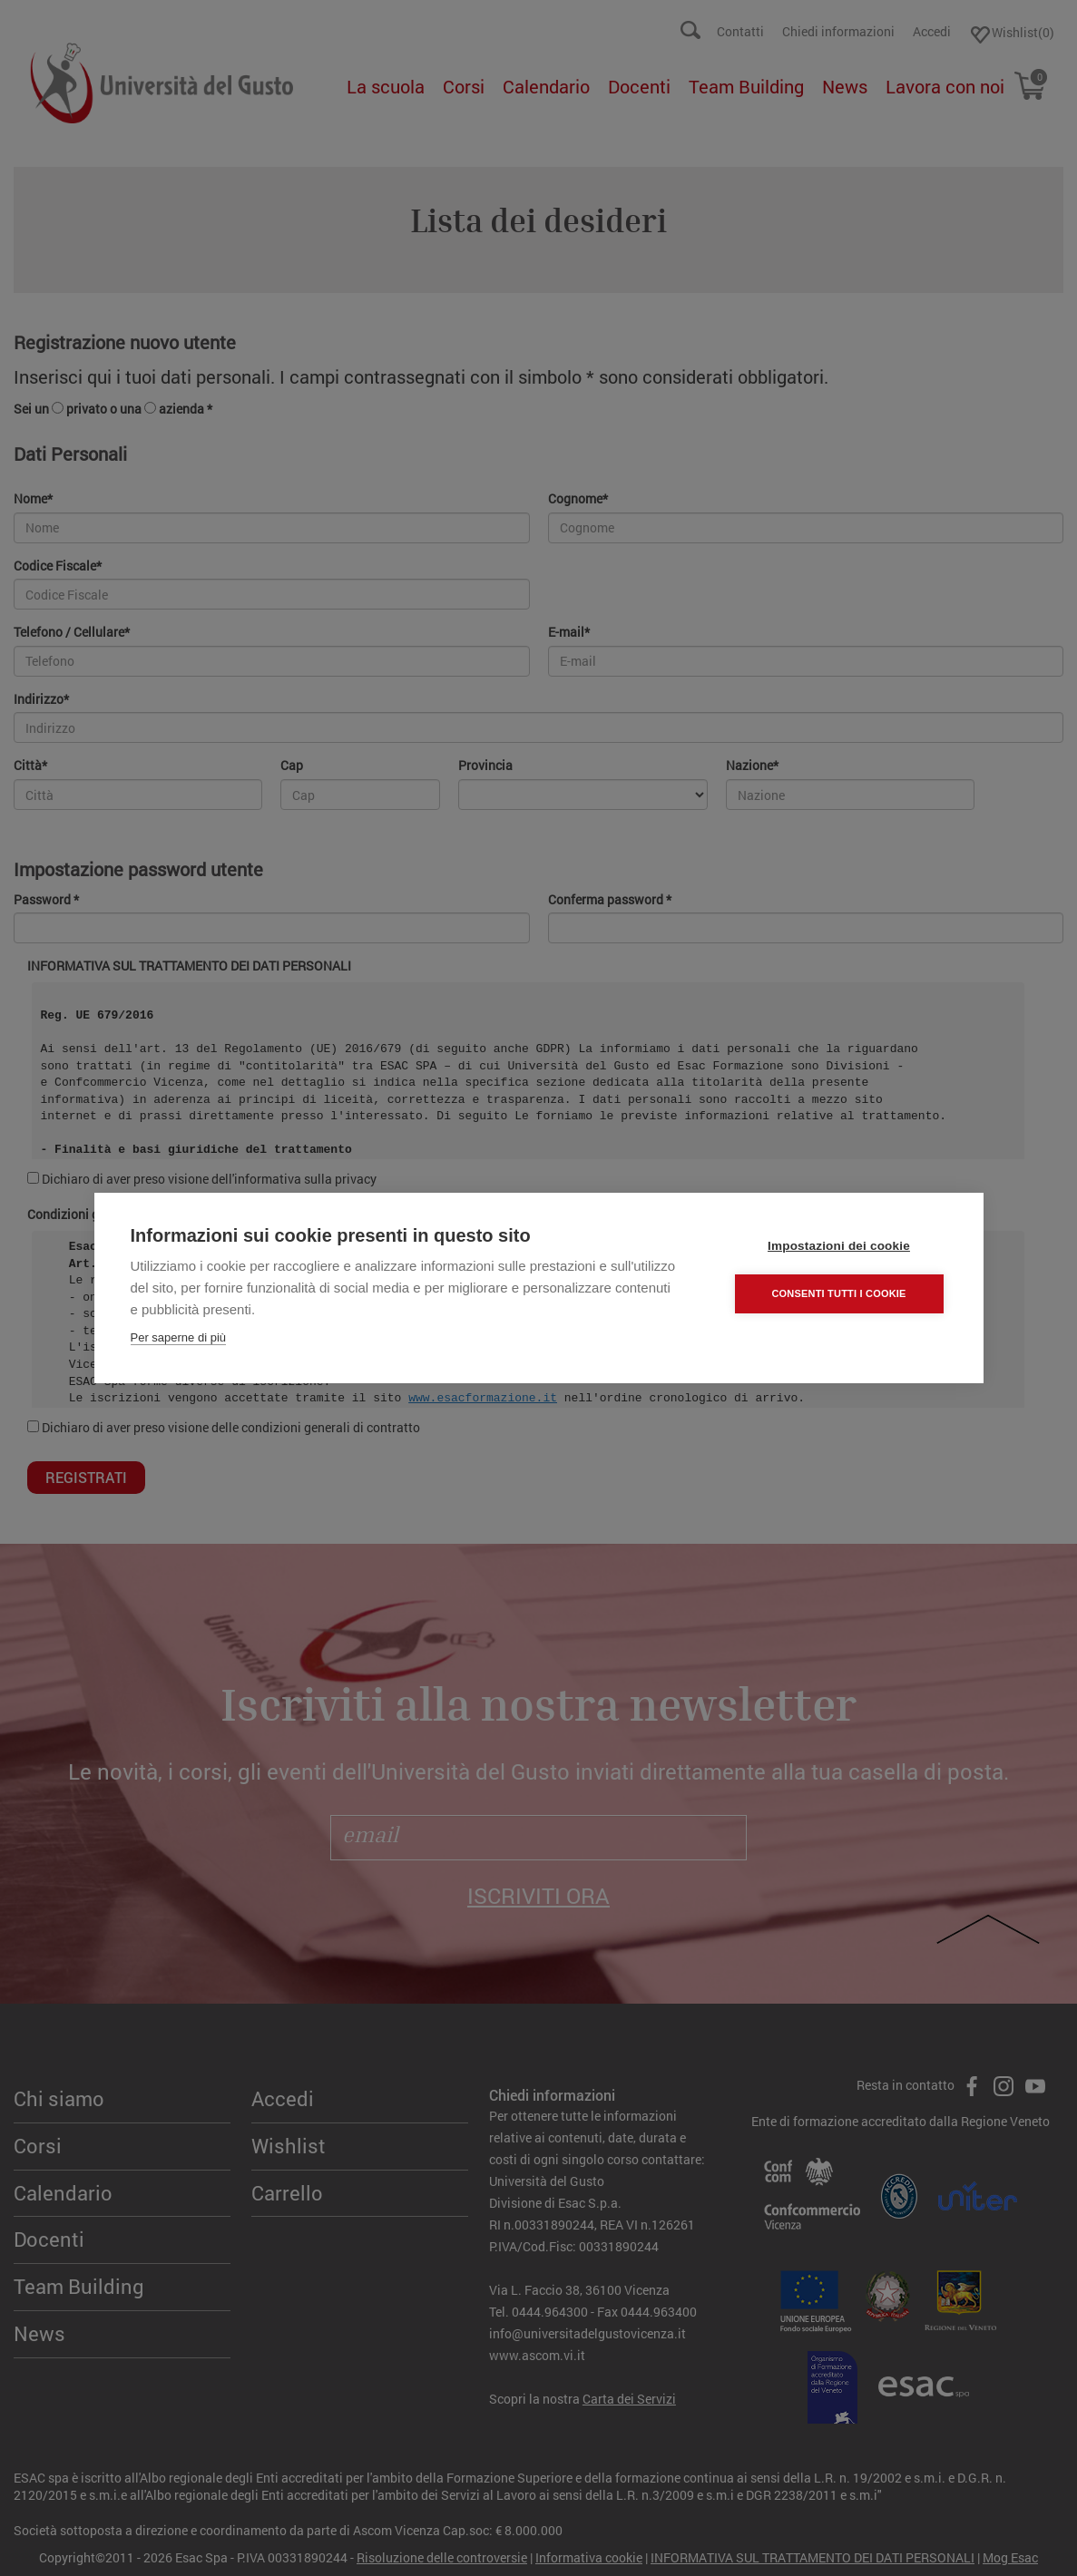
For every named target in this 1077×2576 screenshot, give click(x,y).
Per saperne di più (179, 1337)
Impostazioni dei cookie (839, 1246)
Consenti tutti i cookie (838, 1293)
